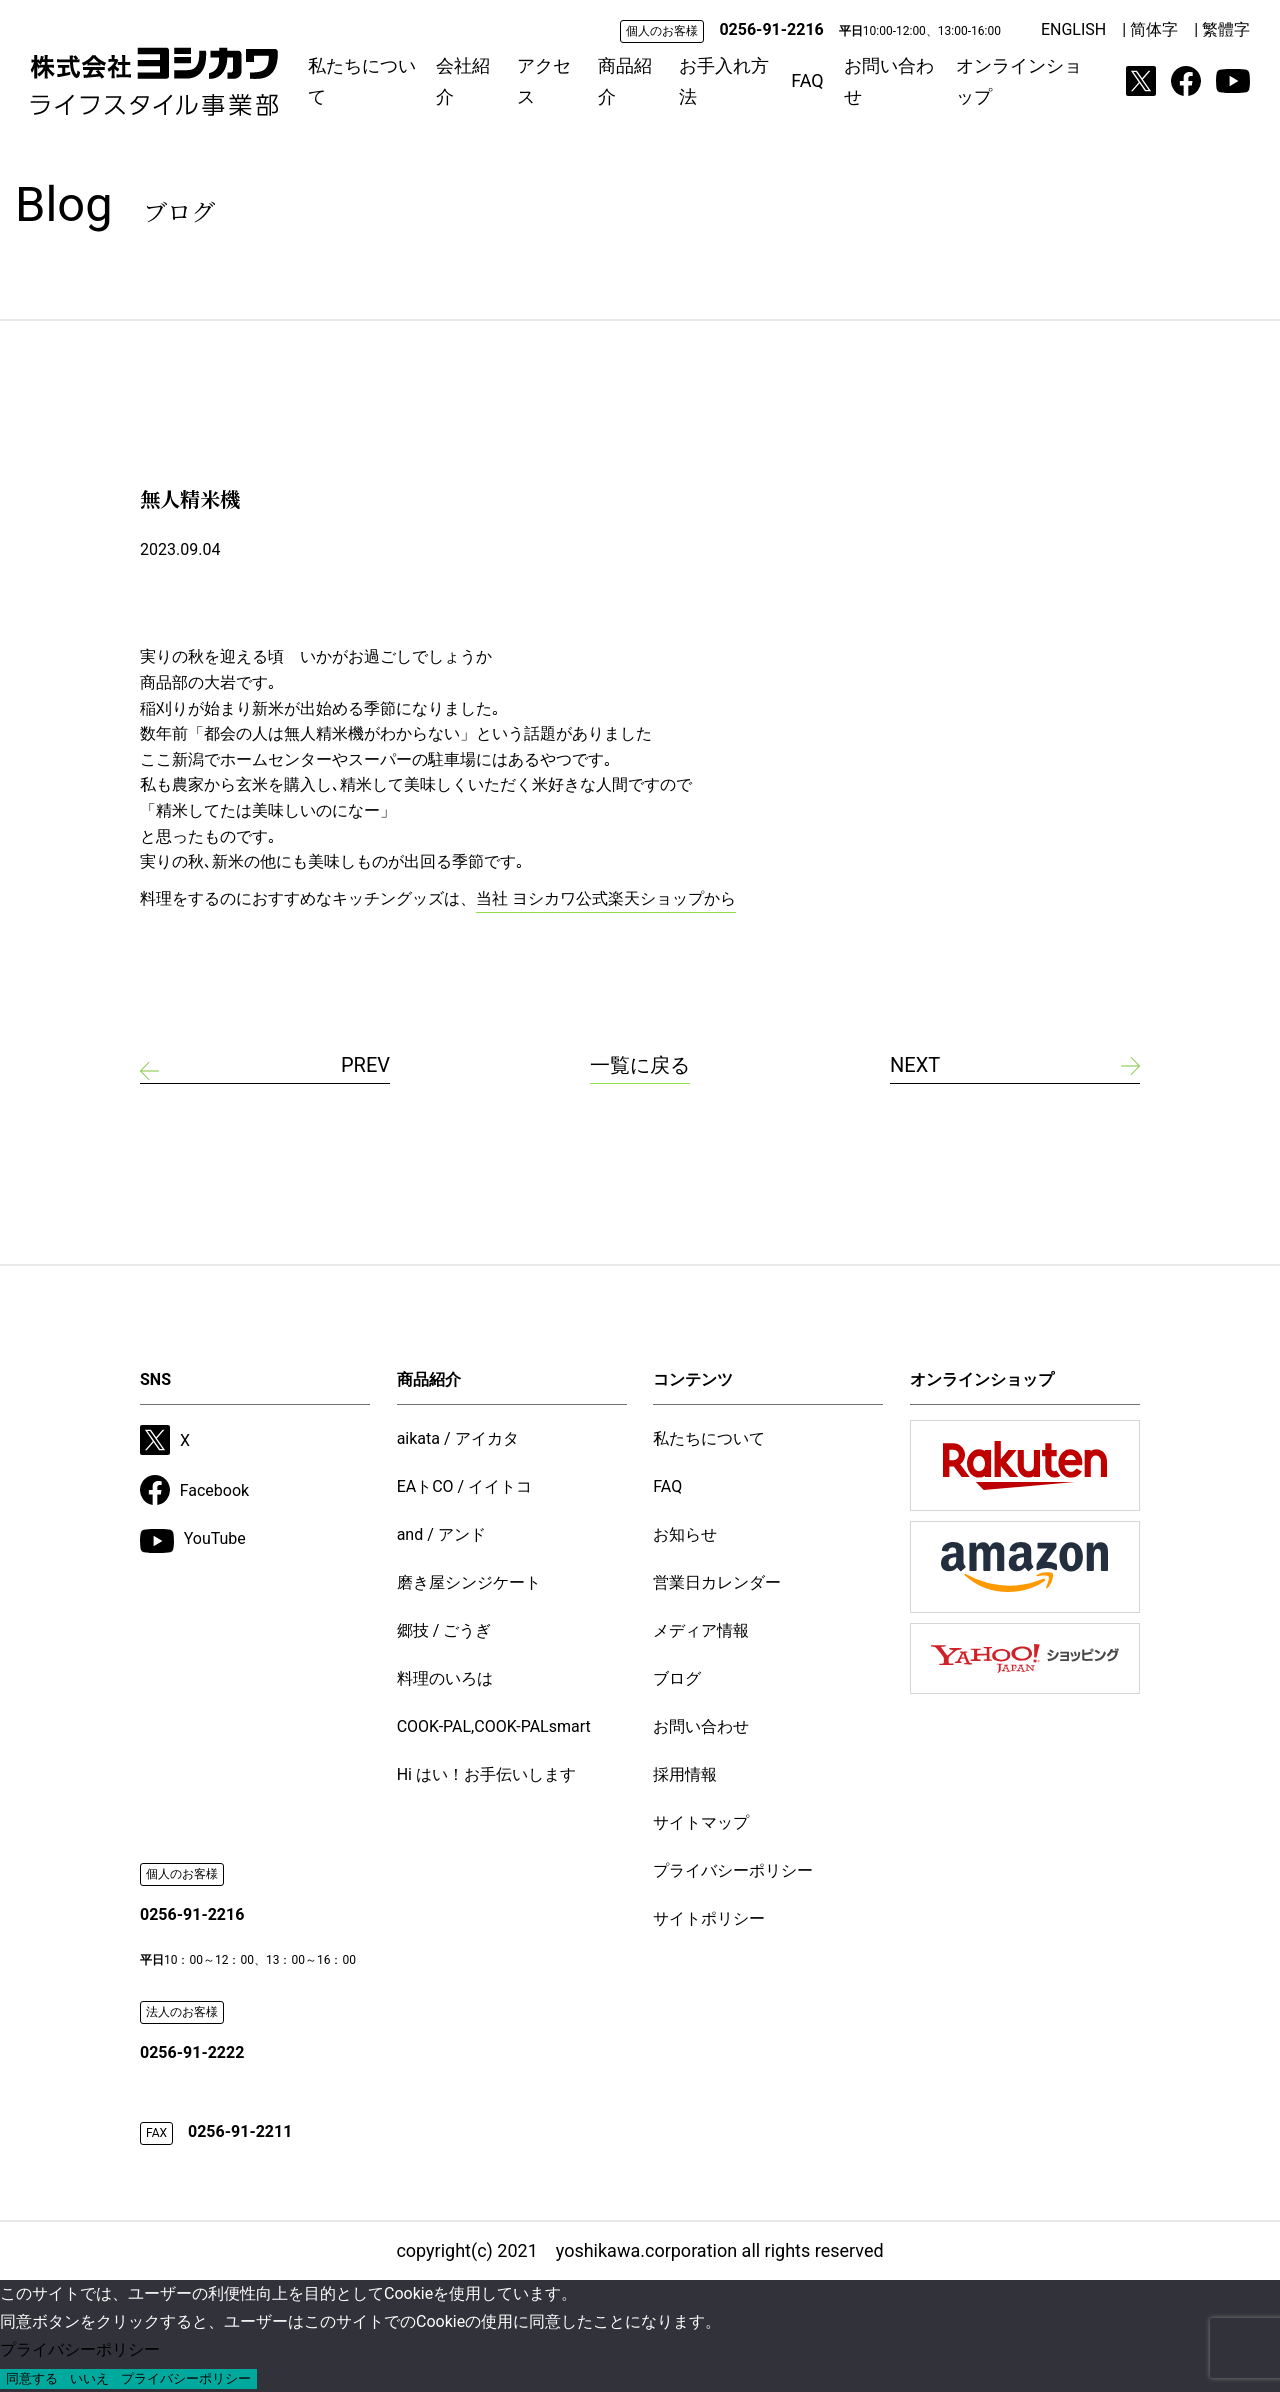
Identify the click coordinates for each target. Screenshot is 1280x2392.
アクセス (544, 81)
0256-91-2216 (771, 29)
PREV (365, 1065)
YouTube (193, 1541)
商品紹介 (625, 81)
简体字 (1154, 29)
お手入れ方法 (724, 81)
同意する (32, 2378)
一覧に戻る (640, 1065)
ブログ (677, 1678)
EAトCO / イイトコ (465, 1486)
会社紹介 (463, 81)
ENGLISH (1073, 29)
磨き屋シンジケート (469, 1582)
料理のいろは (445, 1678)
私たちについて (362, 81)
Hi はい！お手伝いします (486, 1774)
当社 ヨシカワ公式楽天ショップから (606, 898)
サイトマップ (701, 1822)
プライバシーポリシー (733, 1870)
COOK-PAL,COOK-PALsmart (494, 1726)
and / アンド (441, 1534)
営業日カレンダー (717, 1582)
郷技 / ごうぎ (444, 1630)
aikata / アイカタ (458, 1438)
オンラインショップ (1019, 81)
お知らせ (685, 1534)
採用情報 (685, 1774)
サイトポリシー (709, 1918)
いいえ (89, 2378)
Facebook (194, 1490)
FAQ (807, 80)
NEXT (915, 1065)
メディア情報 (701, 1630)
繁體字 (1226, 29)
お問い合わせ (889, 81)
